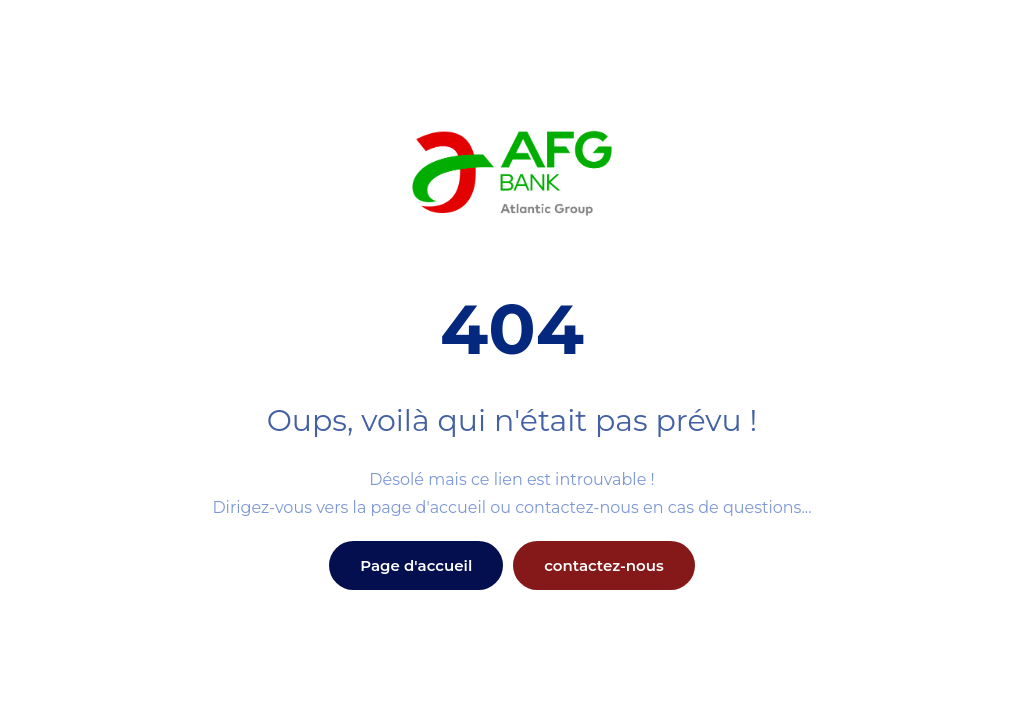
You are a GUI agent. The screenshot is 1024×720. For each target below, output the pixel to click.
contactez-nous (603, 565)
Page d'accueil (416, 565)
